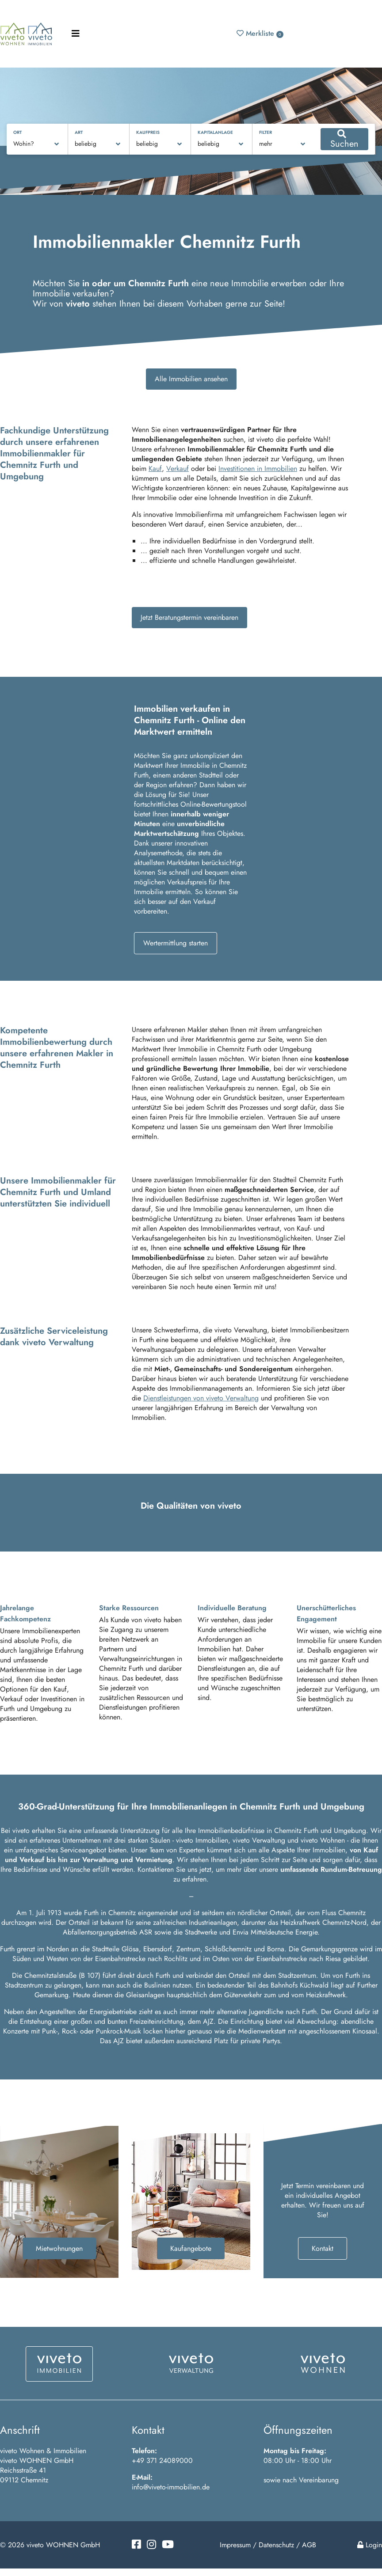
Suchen (344, 139)
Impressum (235, 2545)
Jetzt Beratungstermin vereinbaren (189, 617)
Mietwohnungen (59, 2248)
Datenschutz (276, 2545)
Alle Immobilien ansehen (191, 379)
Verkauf (177, 468)
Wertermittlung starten (175, 943)
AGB (309, 2545)
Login (369, 2545)
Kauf (155, 468)
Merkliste (260, 33)
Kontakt (322, 2248)
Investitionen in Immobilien (257, 468)
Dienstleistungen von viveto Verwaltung (201, 1398)
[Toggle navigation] (75, 34)
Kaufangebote (190, 2248)
